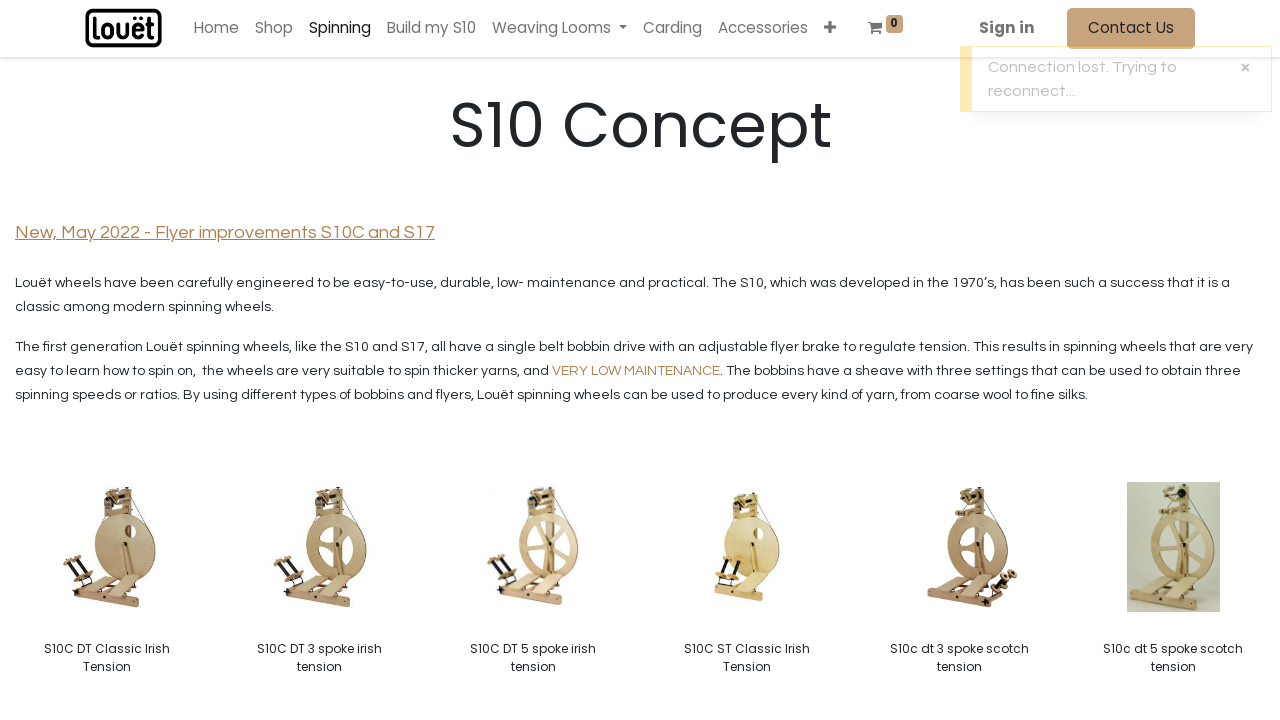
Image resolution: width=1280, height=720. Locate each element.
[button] (830, 28)
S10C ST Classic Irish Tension (747, 657)
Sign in (1007, 27)
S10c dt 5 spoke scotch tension (1173, 657)
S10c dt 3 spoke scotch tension (959, 657)
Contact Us (1131, 27)
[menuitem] (216, 28)
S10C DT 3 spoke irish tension (319, 657)
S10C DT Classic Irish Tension (107, 657)
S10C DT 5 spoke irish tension (533, 657)
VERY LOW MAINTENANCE (636, 371)
